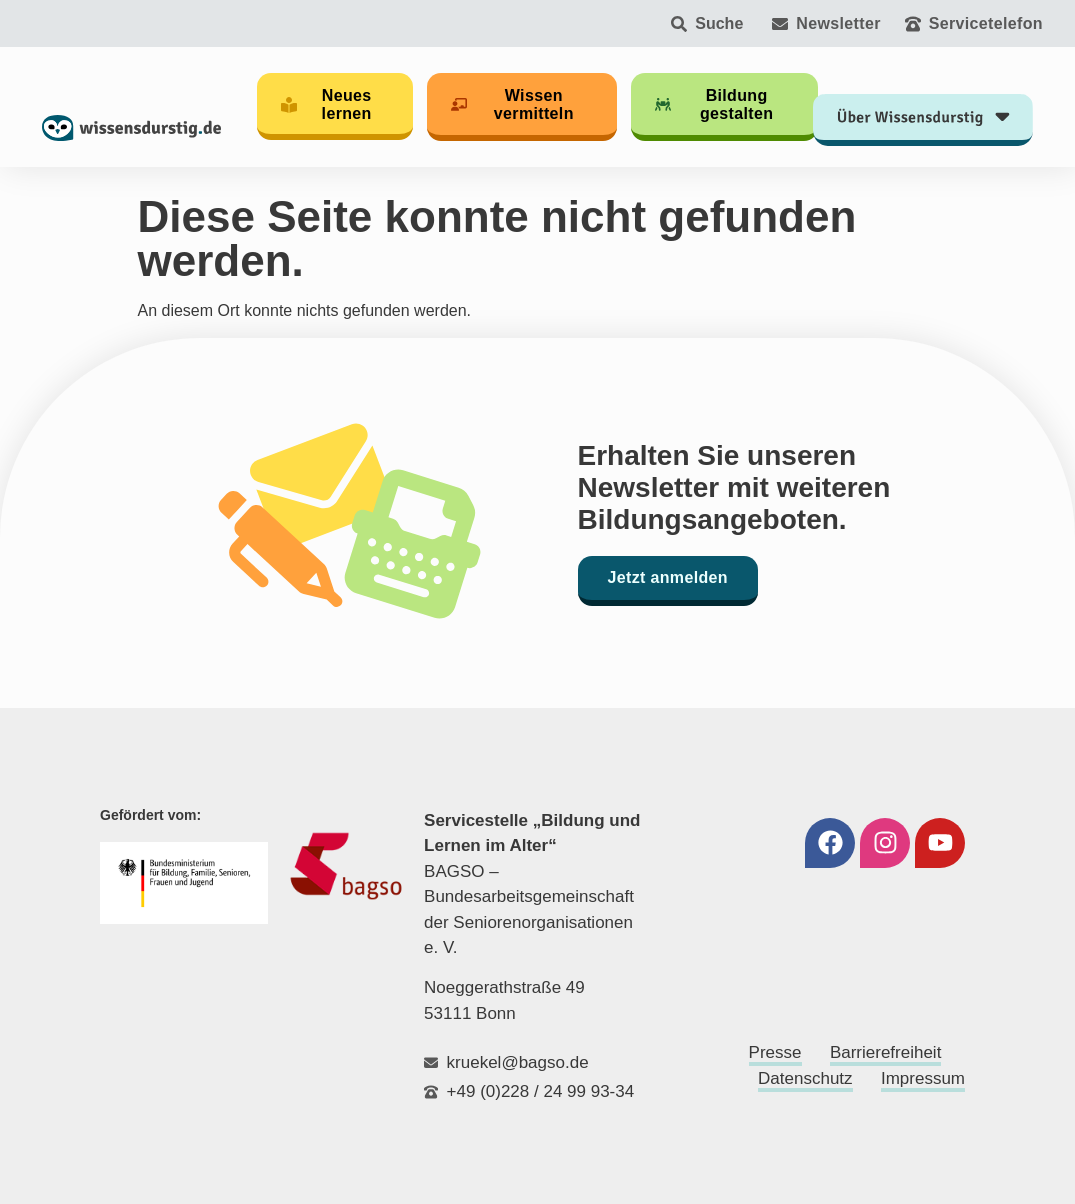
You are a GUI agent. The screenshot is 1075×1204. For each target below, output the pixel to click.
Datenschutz (805, 1078)
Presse (775, 1052)
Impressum (923, 1078)
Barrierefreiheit (886, 1052)
